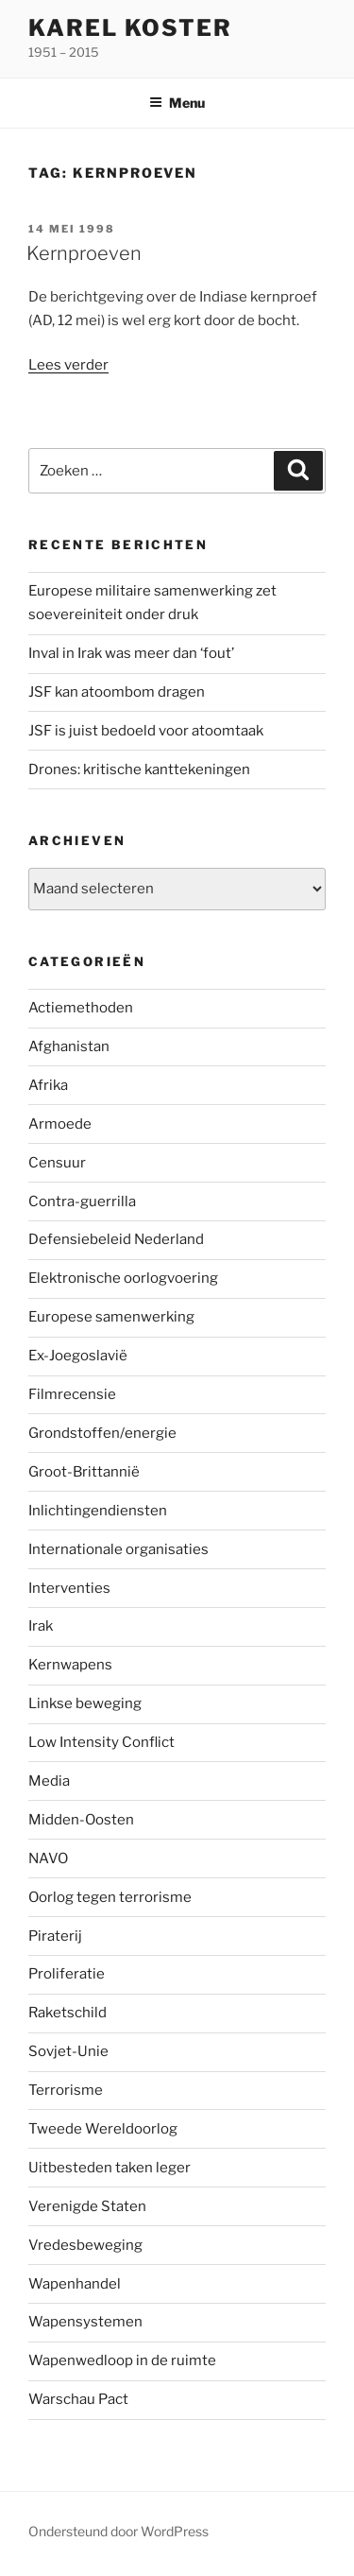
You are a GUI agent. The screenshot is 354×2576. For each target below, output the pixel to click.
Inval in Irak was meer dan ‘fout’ (131, 653)
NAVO (48, 1858)
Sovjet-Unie (68, 2051)
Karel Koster (130, 28)
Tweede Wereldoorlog (102, 2128)
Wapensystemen (85, 2321)
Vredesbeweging (85, 2245)
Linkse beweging (85, 1703)
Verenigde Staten (87, 2206)
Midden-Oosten (81, 1819)
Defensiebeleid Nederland (116, 1239)
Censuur (57, 1162)
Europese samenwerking (111, 1316)
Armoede (60, 1123)
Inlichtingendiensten (97, 1510)
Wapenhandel (74, 2283)
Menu (177, 103)
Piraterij (55, 1936)
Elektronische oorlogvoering (123, 1278)
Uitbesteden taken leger (109, 2167)
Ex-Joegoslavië (77, 1355)
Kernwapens (70, 1664)
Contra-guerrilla (82, 1201)
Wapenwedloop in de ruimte (122, 2360)
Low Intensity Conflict (101, 1742)
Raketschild (67, 2012)
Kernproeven (84, 253)
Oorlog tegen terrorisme (110, 1897)
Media (49, 1780)
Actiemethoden (80, 1007)
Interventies (69, 1588)
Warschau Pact (78, 2399)
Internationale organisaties (118, 1549)
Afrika (48, 1085)
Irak (40, 1625)
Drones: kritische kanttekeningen (139, 769)
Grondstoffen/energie (102, 1433)
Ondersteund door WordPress (118, 2531)
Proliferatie (66, 1973)
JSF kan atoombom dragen (116, 691)
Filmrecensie (72, 1394)
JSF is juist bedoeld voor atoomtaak (145, 730)
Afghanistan (69, 1046)
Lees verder (68, 364)
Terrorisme (65, 2090)
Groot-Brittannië (84, 1471)
